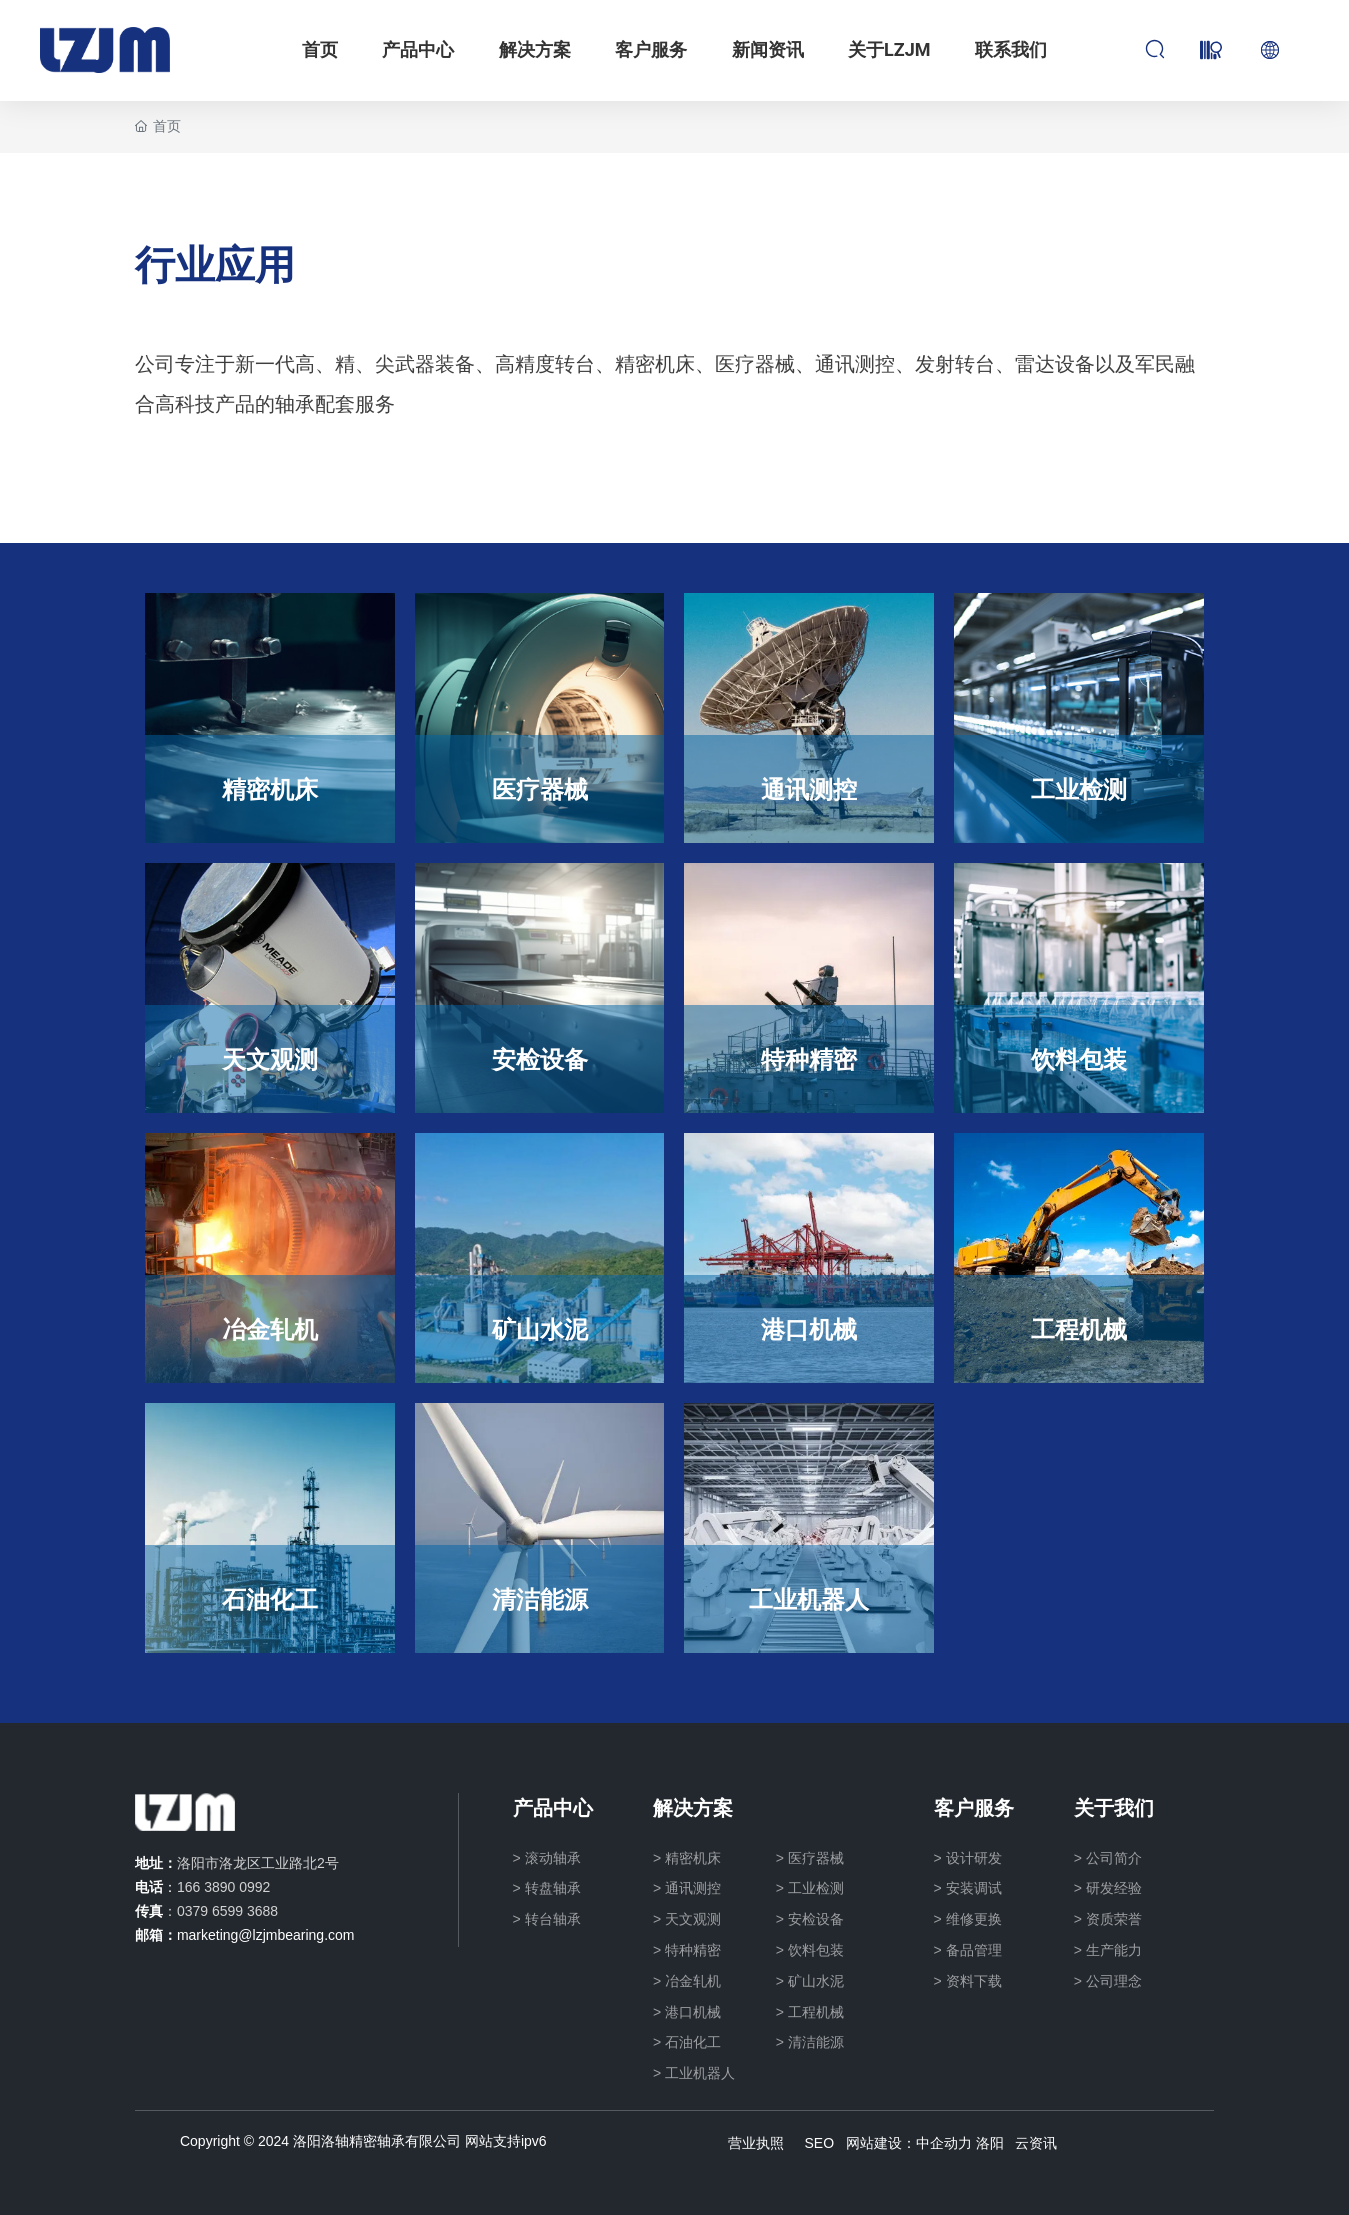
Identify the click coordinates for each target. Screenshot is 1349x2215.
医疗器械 (540, 788)
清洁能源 (540, 1598)
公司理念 (1114, 1981)
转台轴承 (553, 1919)
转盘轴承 (553, 1888)
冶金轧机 (270, 1328)
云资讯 (1036, 2143)
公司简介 (1114, 1858)
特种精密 (809, 1058)
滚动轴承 (553, 1858)
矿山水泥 (540, 1328)
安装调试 (974, 1888)
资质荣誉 (1114, 1919)
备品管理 (974, 1950)
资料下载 (974, 1981)
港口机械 (809, 1328)
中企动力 (944, 2143)
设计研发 (974, 1858)
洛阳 (990, 2143)
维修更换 (974, 1919)
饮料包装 (1079, 1058)
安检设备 (540, 1058)
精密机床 (270, 788)
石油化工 (270, 1598)
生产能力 (1114, 1950)
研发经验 (1114, 1888)
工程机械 (1079, 1328)
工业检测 (1079, 788)
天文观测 (270, 1058)
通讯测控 (809, 788)
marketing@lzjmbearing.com (266, 1935)
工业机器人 (809, 1598)
